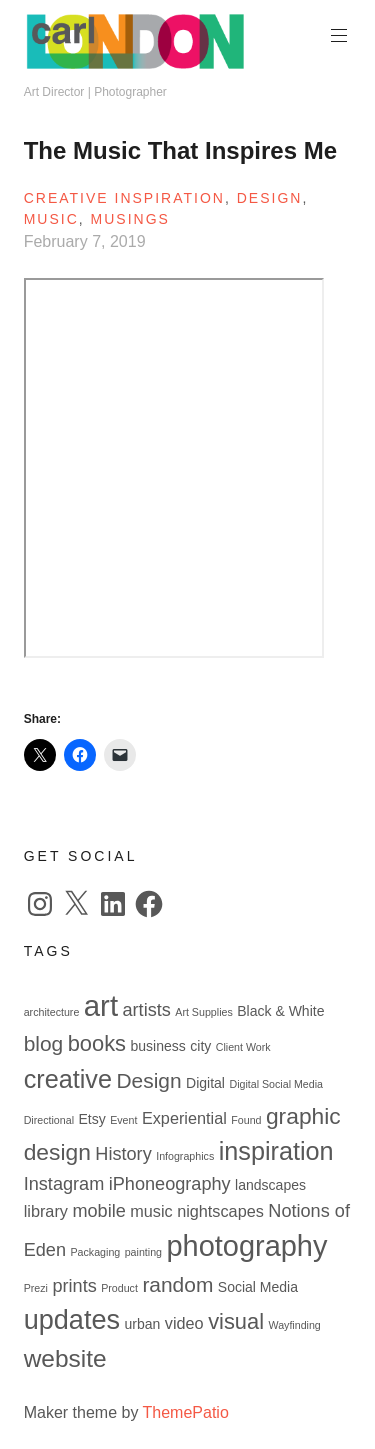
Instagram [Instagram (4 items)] (64, 1184)
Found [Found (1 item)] (246, 1120)
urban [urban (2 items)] (143, 1324)
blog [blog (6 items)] (44, 1043)
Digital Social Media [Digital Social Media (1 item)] (276, 1084)
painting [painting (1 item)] (143, 1252)
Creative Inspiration (124, 198)
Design (270, 198)
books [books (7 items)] (97, 1043)
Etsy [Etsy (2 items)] (91, 1119)
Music (51, 219)
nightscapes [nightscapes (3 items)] (220, 1211)
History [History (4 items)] (123, 1154)
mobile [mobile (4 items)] (98, 1211)
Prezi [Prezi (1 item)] (36, 1288)
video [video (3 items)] (184, 1323)
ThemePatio (186, 1412)
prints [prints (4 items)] (74, 1286)
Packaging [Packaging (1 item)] (95, 1252)
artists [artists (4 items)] (147, 1010)
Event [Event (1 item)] (123, 1120)
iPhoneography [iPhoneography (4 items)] (170, 1184)
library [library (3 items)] (46, 1211)
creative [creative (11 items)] (68, 1079)
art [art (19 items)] (101, 1005)
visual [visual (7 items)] (236, 1321)
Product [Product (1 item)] (119, 1288)
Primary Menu (337, 35)
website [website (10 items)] (65, 1358)
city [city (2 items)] (200, 1046)
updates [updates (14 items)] (72, 1319)
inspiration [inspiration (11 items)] (276, 1151)
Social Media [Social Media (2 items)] (258, 1287)
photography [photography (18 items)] (246, 1246)
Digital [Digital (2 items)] (205, 1083)
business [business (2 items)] (157, 1046)
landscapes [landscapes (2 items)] (270, 1185)
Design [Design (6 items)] (148, 1080)
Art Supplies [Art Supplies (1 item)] (203, 1012)
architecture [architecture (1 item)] (52, 1012)
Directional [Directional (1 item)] (49, 1120)
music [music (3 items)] (151, 1211)
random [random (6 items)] (177, 1284)
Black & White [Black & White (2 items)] (280, 1011)
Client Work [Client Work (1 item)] (243, 1047)
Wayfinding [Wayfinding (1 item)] (294, 1325)
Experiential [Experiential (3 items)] (184, 1118)
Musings (130, 219)
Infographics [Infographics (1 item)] (185, 1156)
